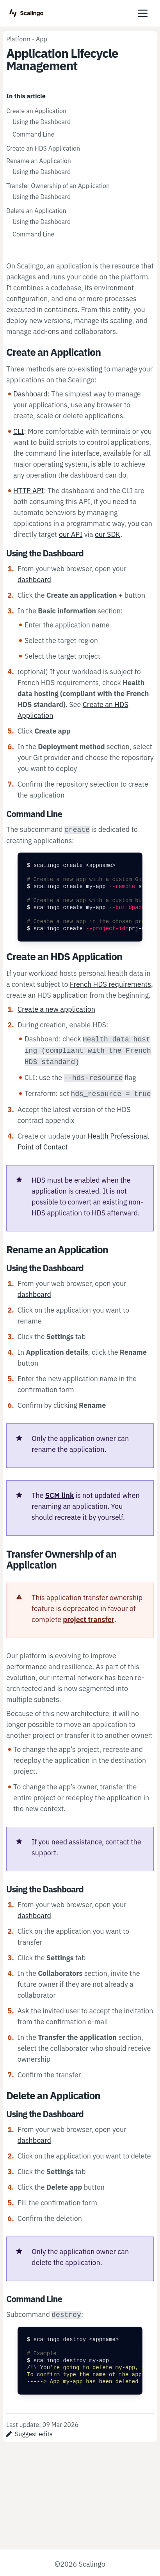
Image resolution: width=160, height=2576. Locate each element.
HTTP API (28, 490)
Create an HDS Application (43, 148)
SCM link (59, 1495)
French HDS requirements (110, 984)
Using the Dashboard (41, 122)
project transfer (88, 1619)
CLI (18, 431)
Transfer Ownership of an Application (58, 186)
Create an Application (36, 111)
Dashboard (30, 393)
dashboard (34, 579)
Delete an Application (36, 211)
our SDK (107, 534)
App (41, 39)
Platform (18, 39)
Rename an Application (38, 161)
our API (71, 534)
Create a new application (56, 1009)
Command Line (33, 134)
